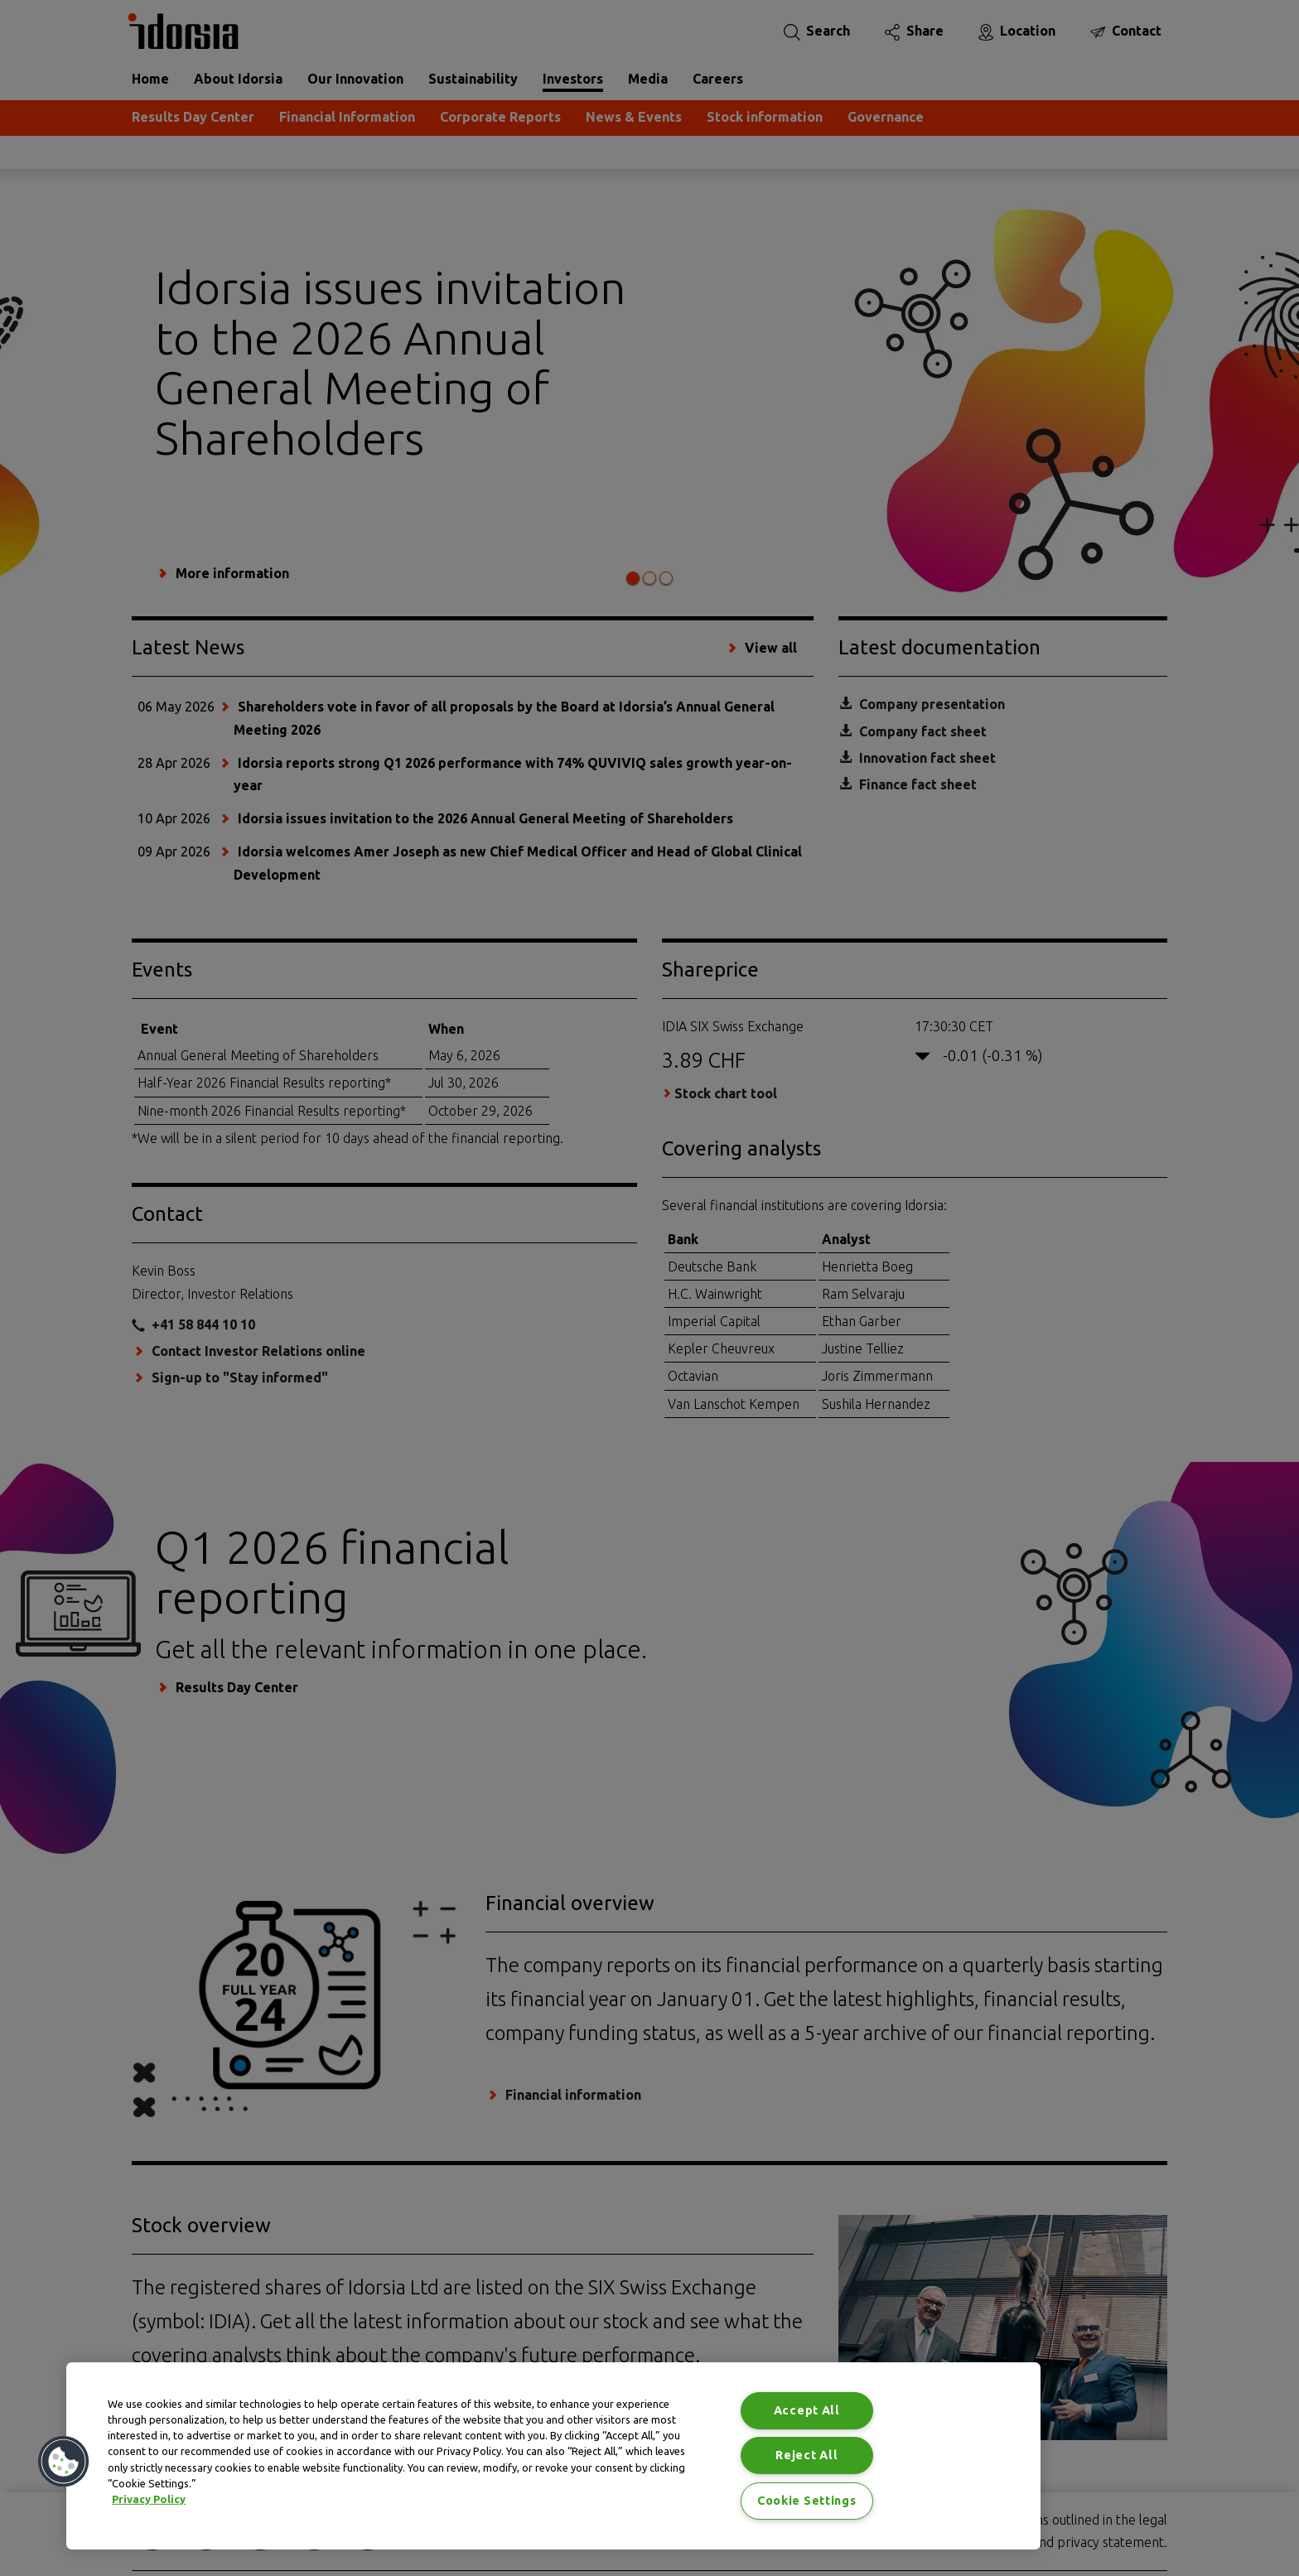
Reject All (806, 2455)
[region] (553, 2455)
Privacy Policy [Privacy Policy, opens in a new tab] (149, 2499)
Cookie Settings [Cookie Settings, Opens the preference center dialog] (807, 2500)
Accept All (807, 2410)
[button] (63, 2461)
